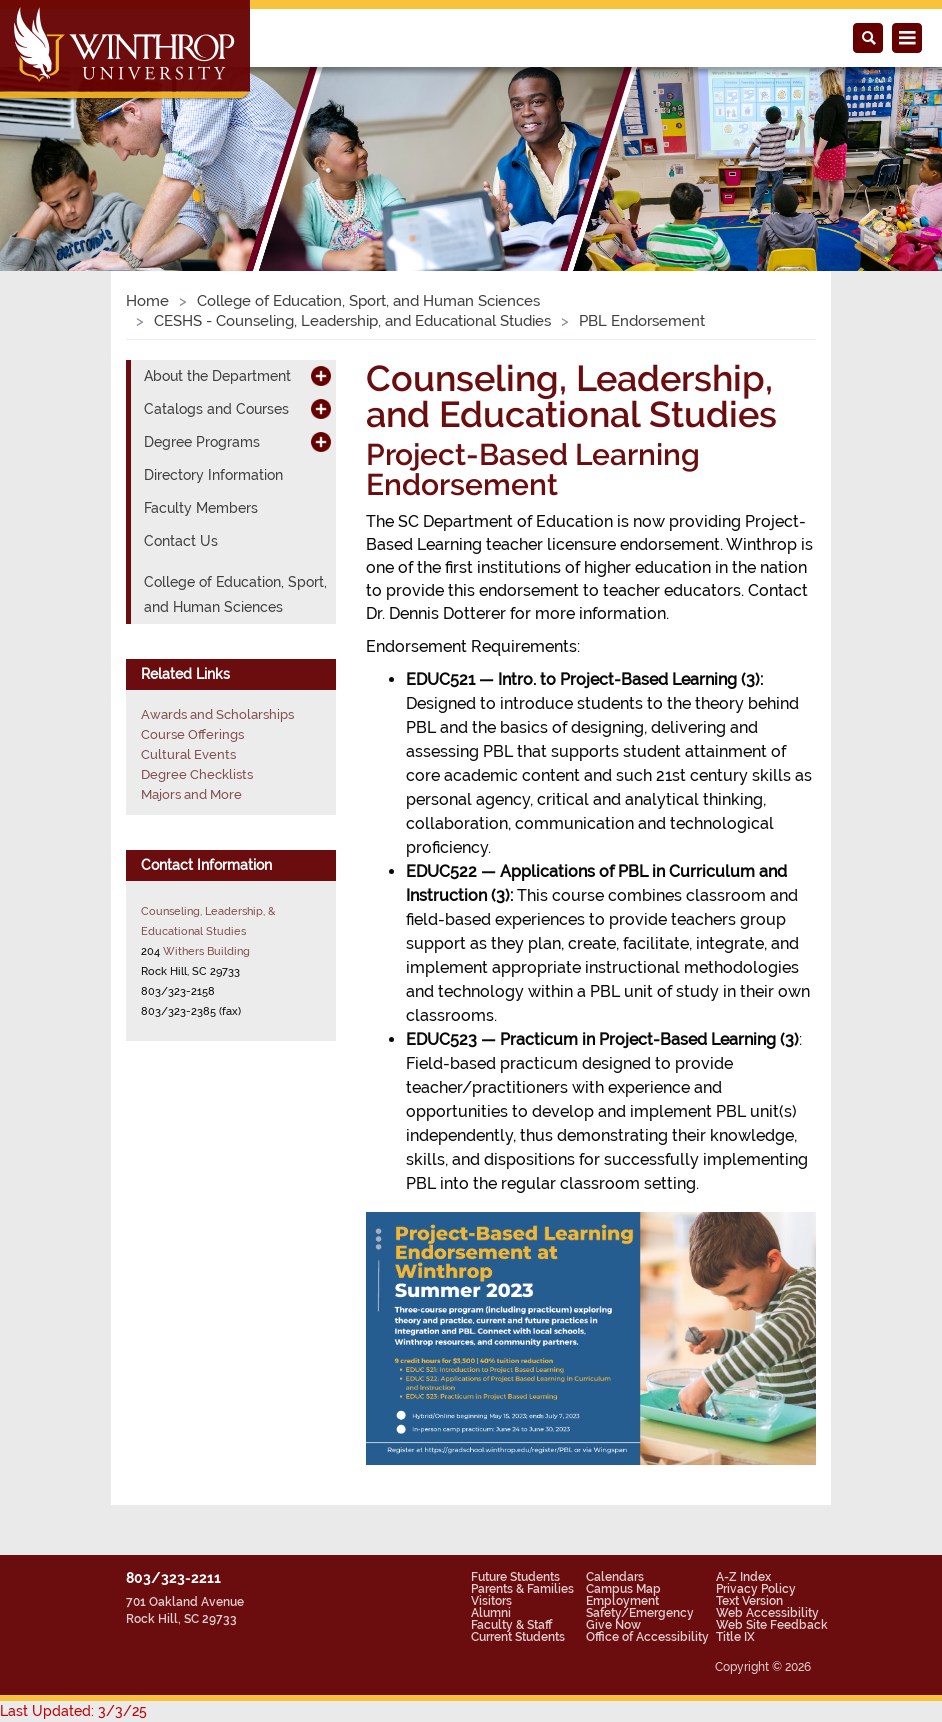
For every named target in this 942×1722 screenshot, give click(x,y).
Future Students (515, 1577)
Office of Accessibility (647, 1637)
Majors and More (191, 794)
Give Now (613, 1625)
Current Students (518, 1637)
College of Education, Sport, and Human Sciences (368, 301)
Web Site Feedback (772, 1625)
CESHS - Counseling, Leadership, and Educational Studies (352, 321)
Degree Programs (202, 442)
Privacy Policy (756, 1589)
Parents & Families (522, 1589)
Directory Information (213, 475)
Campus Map (623, 1589)
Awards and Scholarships (217, 714)
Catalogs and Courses (216, 409)
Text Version (749, 1601)
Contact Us (181, 541)
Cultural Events (188, 754)
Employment (622, 1601)
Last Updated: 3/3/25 (73, 1711)
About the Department (217, 376)
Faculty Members (201, 508)
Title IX (735, 1637)
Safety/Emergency (640, 1613)
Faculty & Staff (511, 1625)
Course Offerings (192, 734)
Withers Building (206, 951)
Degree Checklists (197, 774)
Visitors (491, 1601)
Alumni (491, 1613)
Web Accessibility (767, 1613)
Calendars (615, 1577)
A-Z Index (743, 1577)
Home (147, 301)
